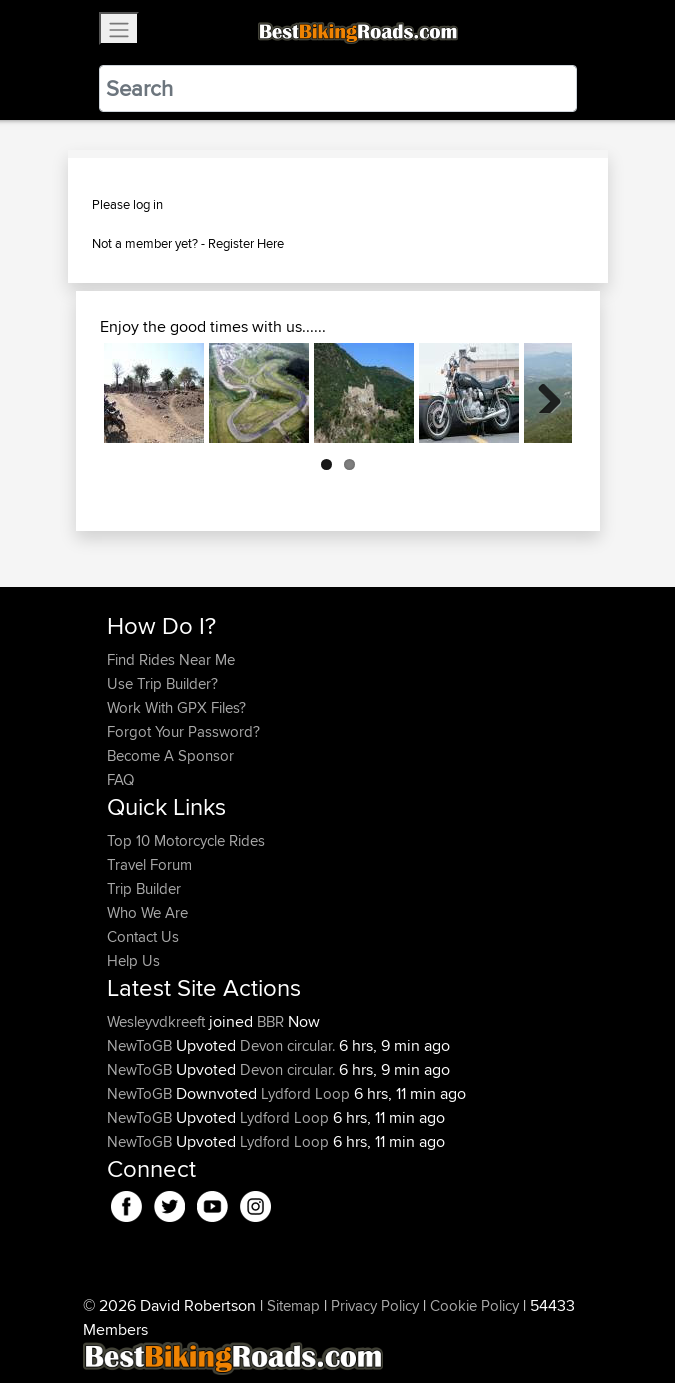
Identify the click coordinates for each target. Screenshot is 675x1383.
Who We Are (147, 912)
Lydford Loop (305, 1093)
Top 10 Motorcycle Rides (186, 840)
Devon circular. (287, 1045)
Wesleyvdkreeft (158, 1021)
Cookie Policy (474, 1305)
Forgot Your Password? (183, 731)
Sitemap (293, 1305)
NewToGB (141, 1045)
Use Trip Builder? (162, 683)
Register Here (246, 243)
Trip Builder (144, 888)
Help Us (133, 960)
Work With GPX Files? (176, 707)
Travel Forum (149, 864)
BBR (270, 1021)
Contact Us (143, 936)
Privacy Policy (375, 1305)
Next (542, 393)
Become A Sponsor (170, 755)
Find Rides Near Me (171, 659)
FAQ (120, 779)
